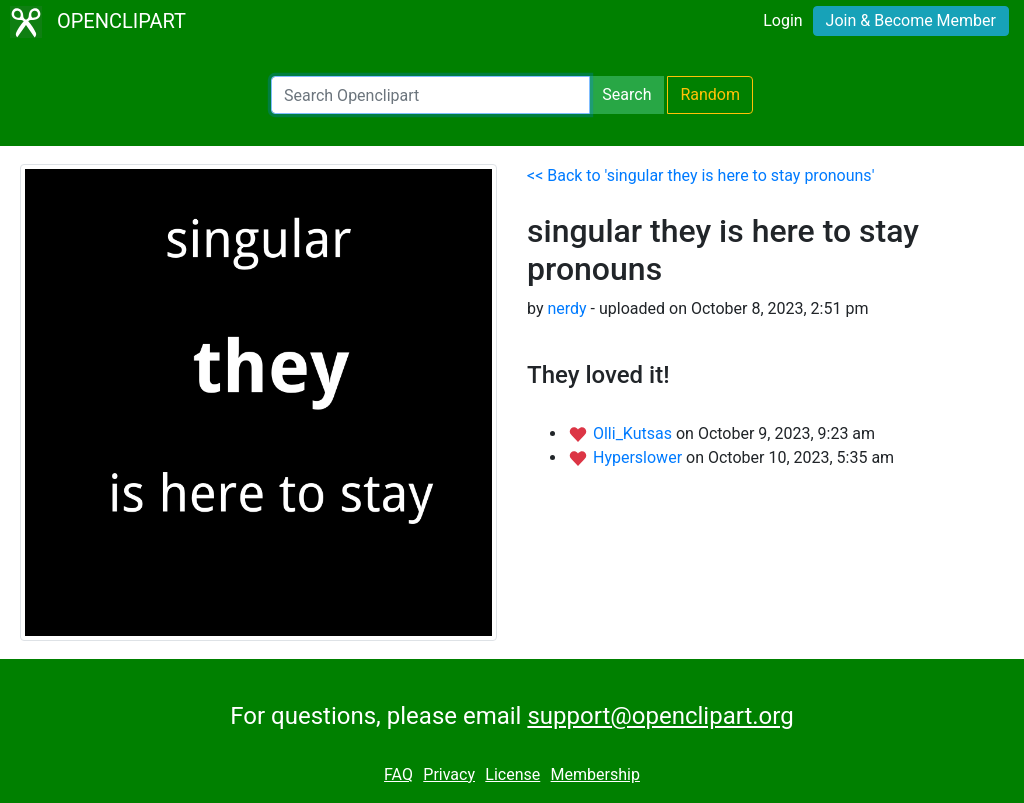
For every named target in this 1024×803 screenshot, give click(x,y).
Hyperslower (639, 457)
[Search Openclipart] (430, 95)
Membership (595, 774)
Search (626, 94)
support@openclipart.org (660, 716)
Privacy (449, 774)
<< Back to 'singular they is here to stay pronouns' (700, 175)
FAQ (398, 774)
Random (710, 94)
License (512, 774)
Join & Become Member (911, 20)
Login (782, 20)
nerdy (566, 308)
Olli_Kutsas (634, 433)
